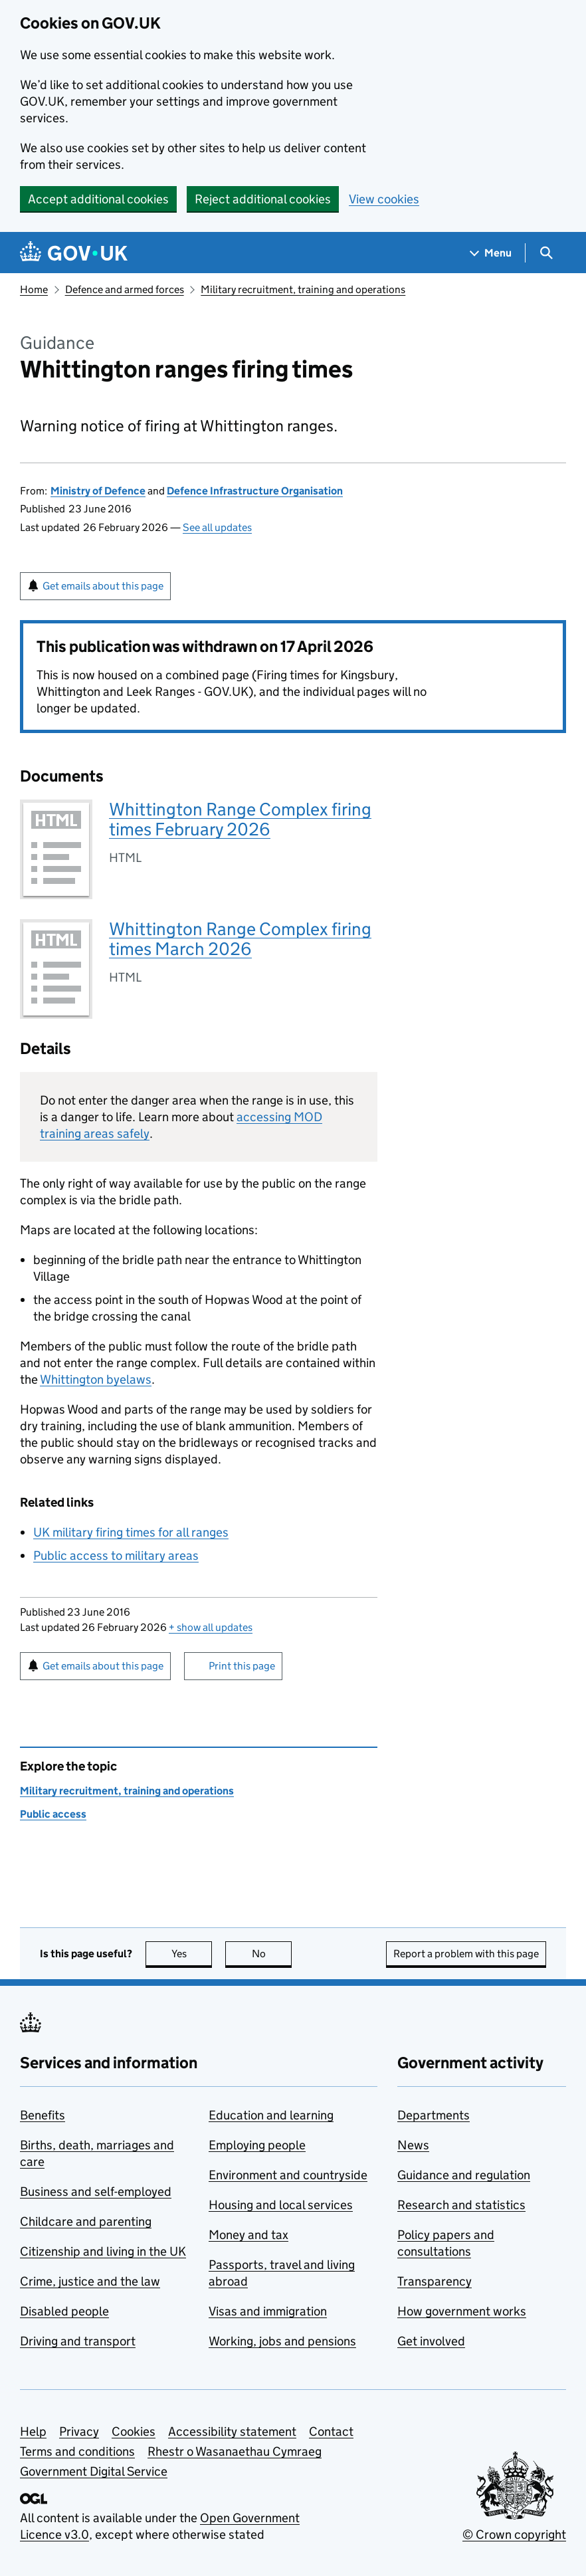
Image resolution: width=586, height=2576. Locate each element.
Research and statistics (461, 2204)
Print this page (242, 1666)
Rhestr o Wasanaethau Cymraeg (234, 2451)
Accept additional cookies (98, 199)
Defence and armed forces (124, 289)
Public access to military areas (116, 1555)
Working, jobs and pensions (282, 2341)
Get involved (431, 2341)
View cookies (384, 199)
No (272, 1953)
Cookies (133, 2431)
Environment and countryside (288, 2175)
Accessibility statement (232, 2431)
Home (34, 289)
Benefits (42, 2115)
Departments (433, 2115)
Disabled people (64, 2311)
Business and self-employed (95, 2191)
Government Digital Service (93, 2471)
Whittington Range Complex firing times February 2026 (240, 819)
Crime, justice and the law (90, 2281)
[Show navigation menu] (491, 253)
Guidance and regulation (463, 2175)
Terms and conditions (77, 2451)
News (413, 2145)
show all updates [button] (210, 1627)
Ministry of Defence (98, 490)
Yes (192, 1953)
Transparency (434, 2281)
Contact (331, 2431)
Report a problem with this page (466, 1953)
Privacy (79, 2431)
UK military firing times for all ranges (131, 1532)
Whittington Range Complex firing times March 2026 (240, 939)
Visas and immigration (268, 2311)
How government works (461, 2311)
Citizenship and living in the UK (103, 2251)
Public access (53, 1814)
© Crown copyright (514, 2534)
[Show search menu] (546, 253)
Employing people (257, 2145)
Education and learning (271, 2115)
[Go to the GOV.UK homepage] (74, 253)
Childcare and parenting (85, 2221)
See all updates (217, 527)
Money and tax (248, 2234)
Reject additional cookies (263, 199)
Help (33, 2431)
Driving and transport (78, 2341)
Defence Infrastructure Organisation (255, 490)
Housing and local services (281, 2204)
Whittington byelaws (95, 1379)
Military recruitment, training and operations (303, 289)
